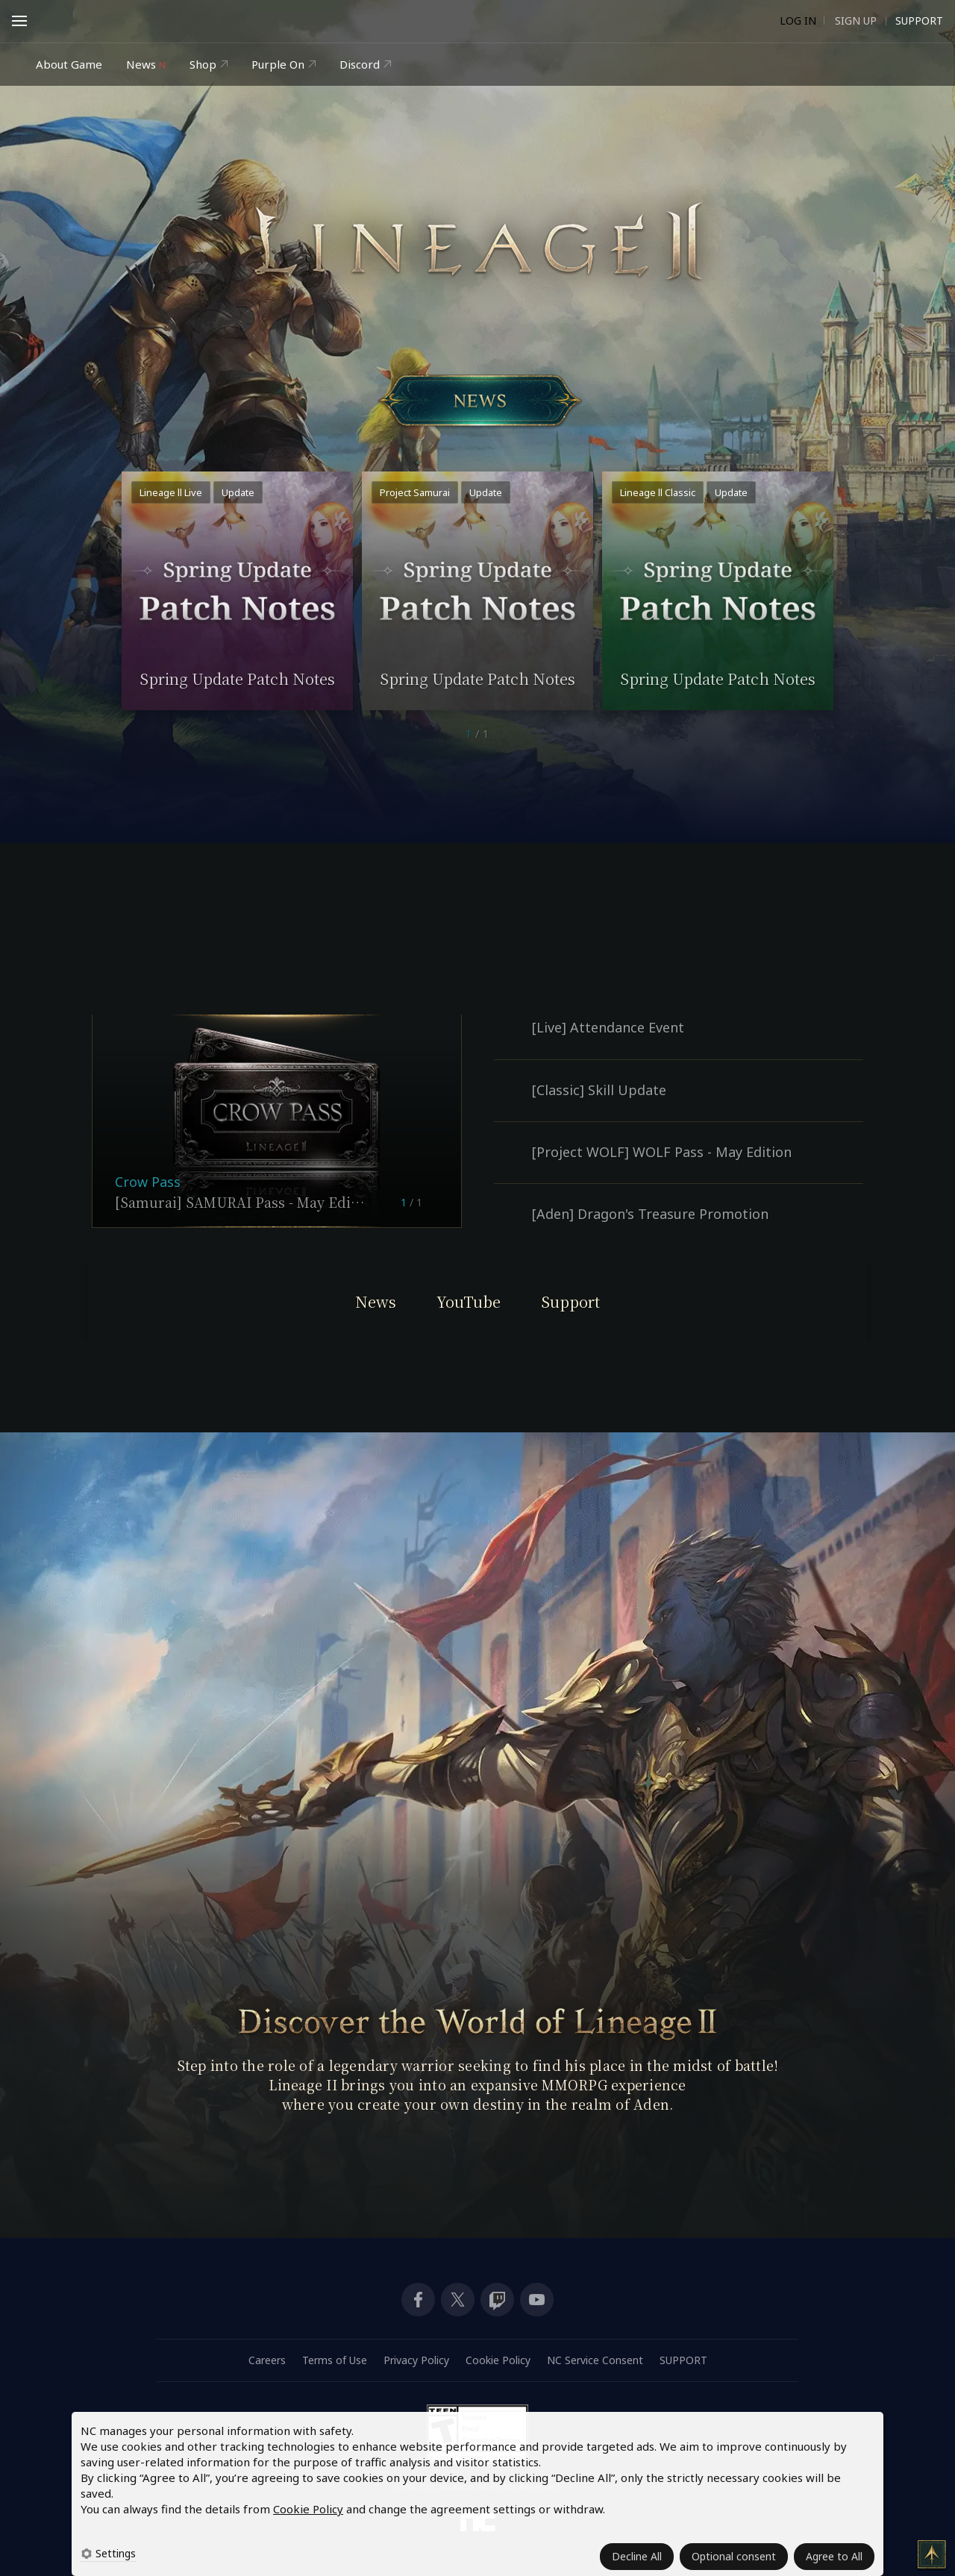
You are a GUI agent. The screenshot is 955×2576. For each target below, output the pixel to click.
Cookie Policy (308, 2508)
